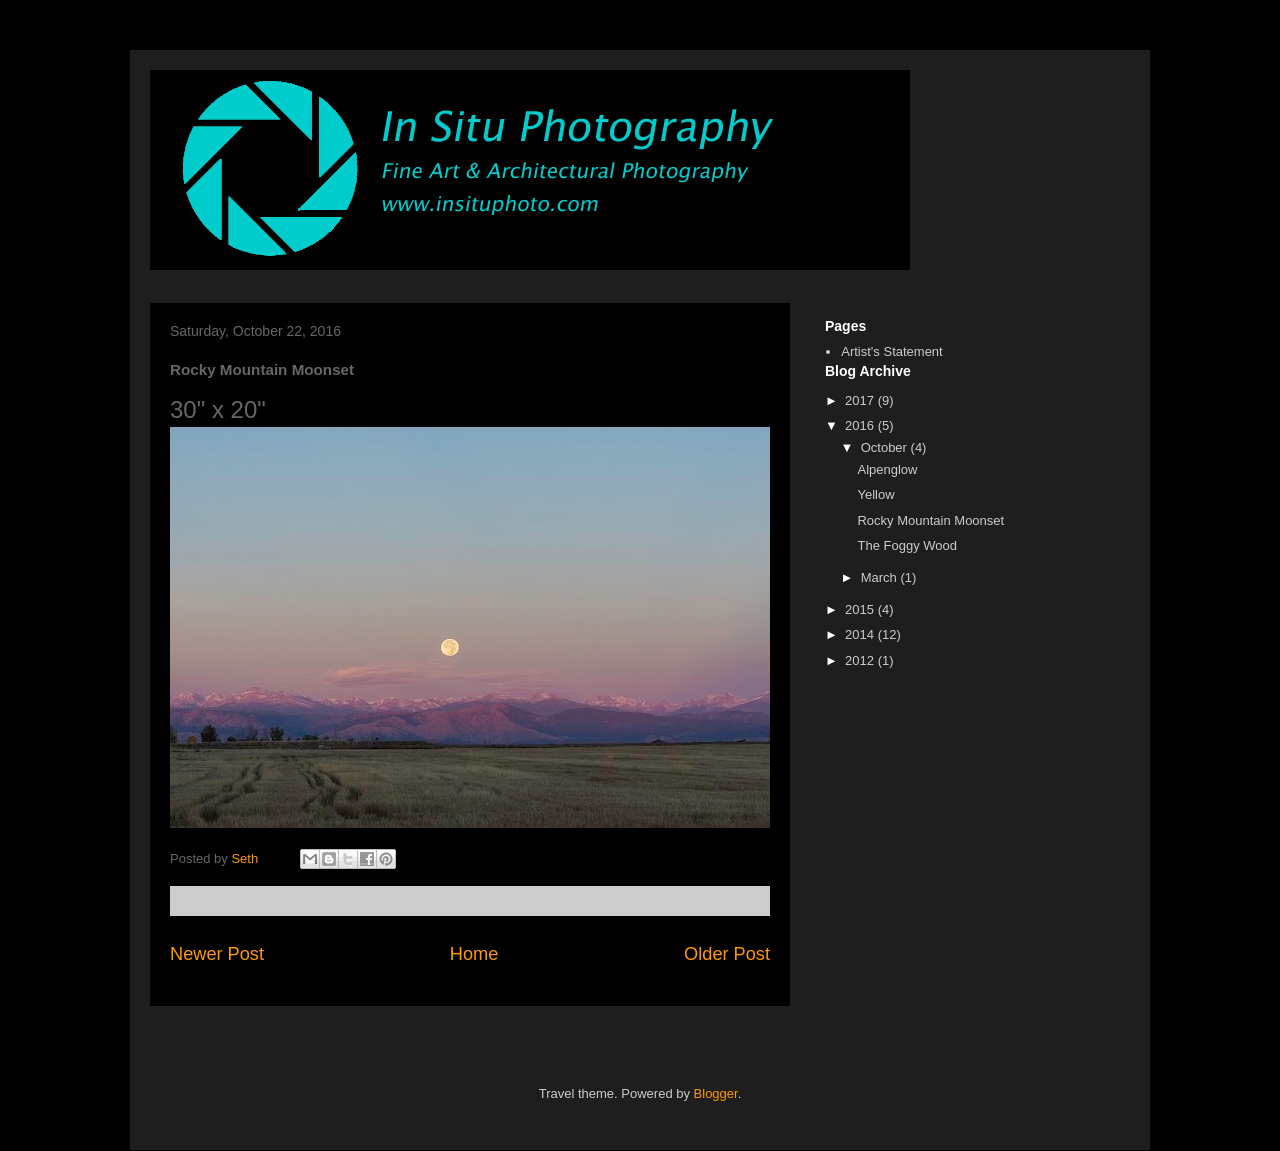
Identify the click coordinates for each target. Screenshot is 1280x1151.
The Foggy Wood (906, 545)
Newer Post (217, 954)
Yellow (875, 494)
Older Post (727, 954)
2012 (861, 660)
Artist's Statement (891, 351)
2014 (861, 634)
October (886, 447)
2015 (861, 609)
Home (474, 954)
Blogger (716, 1093)
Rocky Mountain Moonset (930, 520)
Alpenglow (887, 469)
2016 (861, 425)
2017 (861, 400)
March (881, 577)
